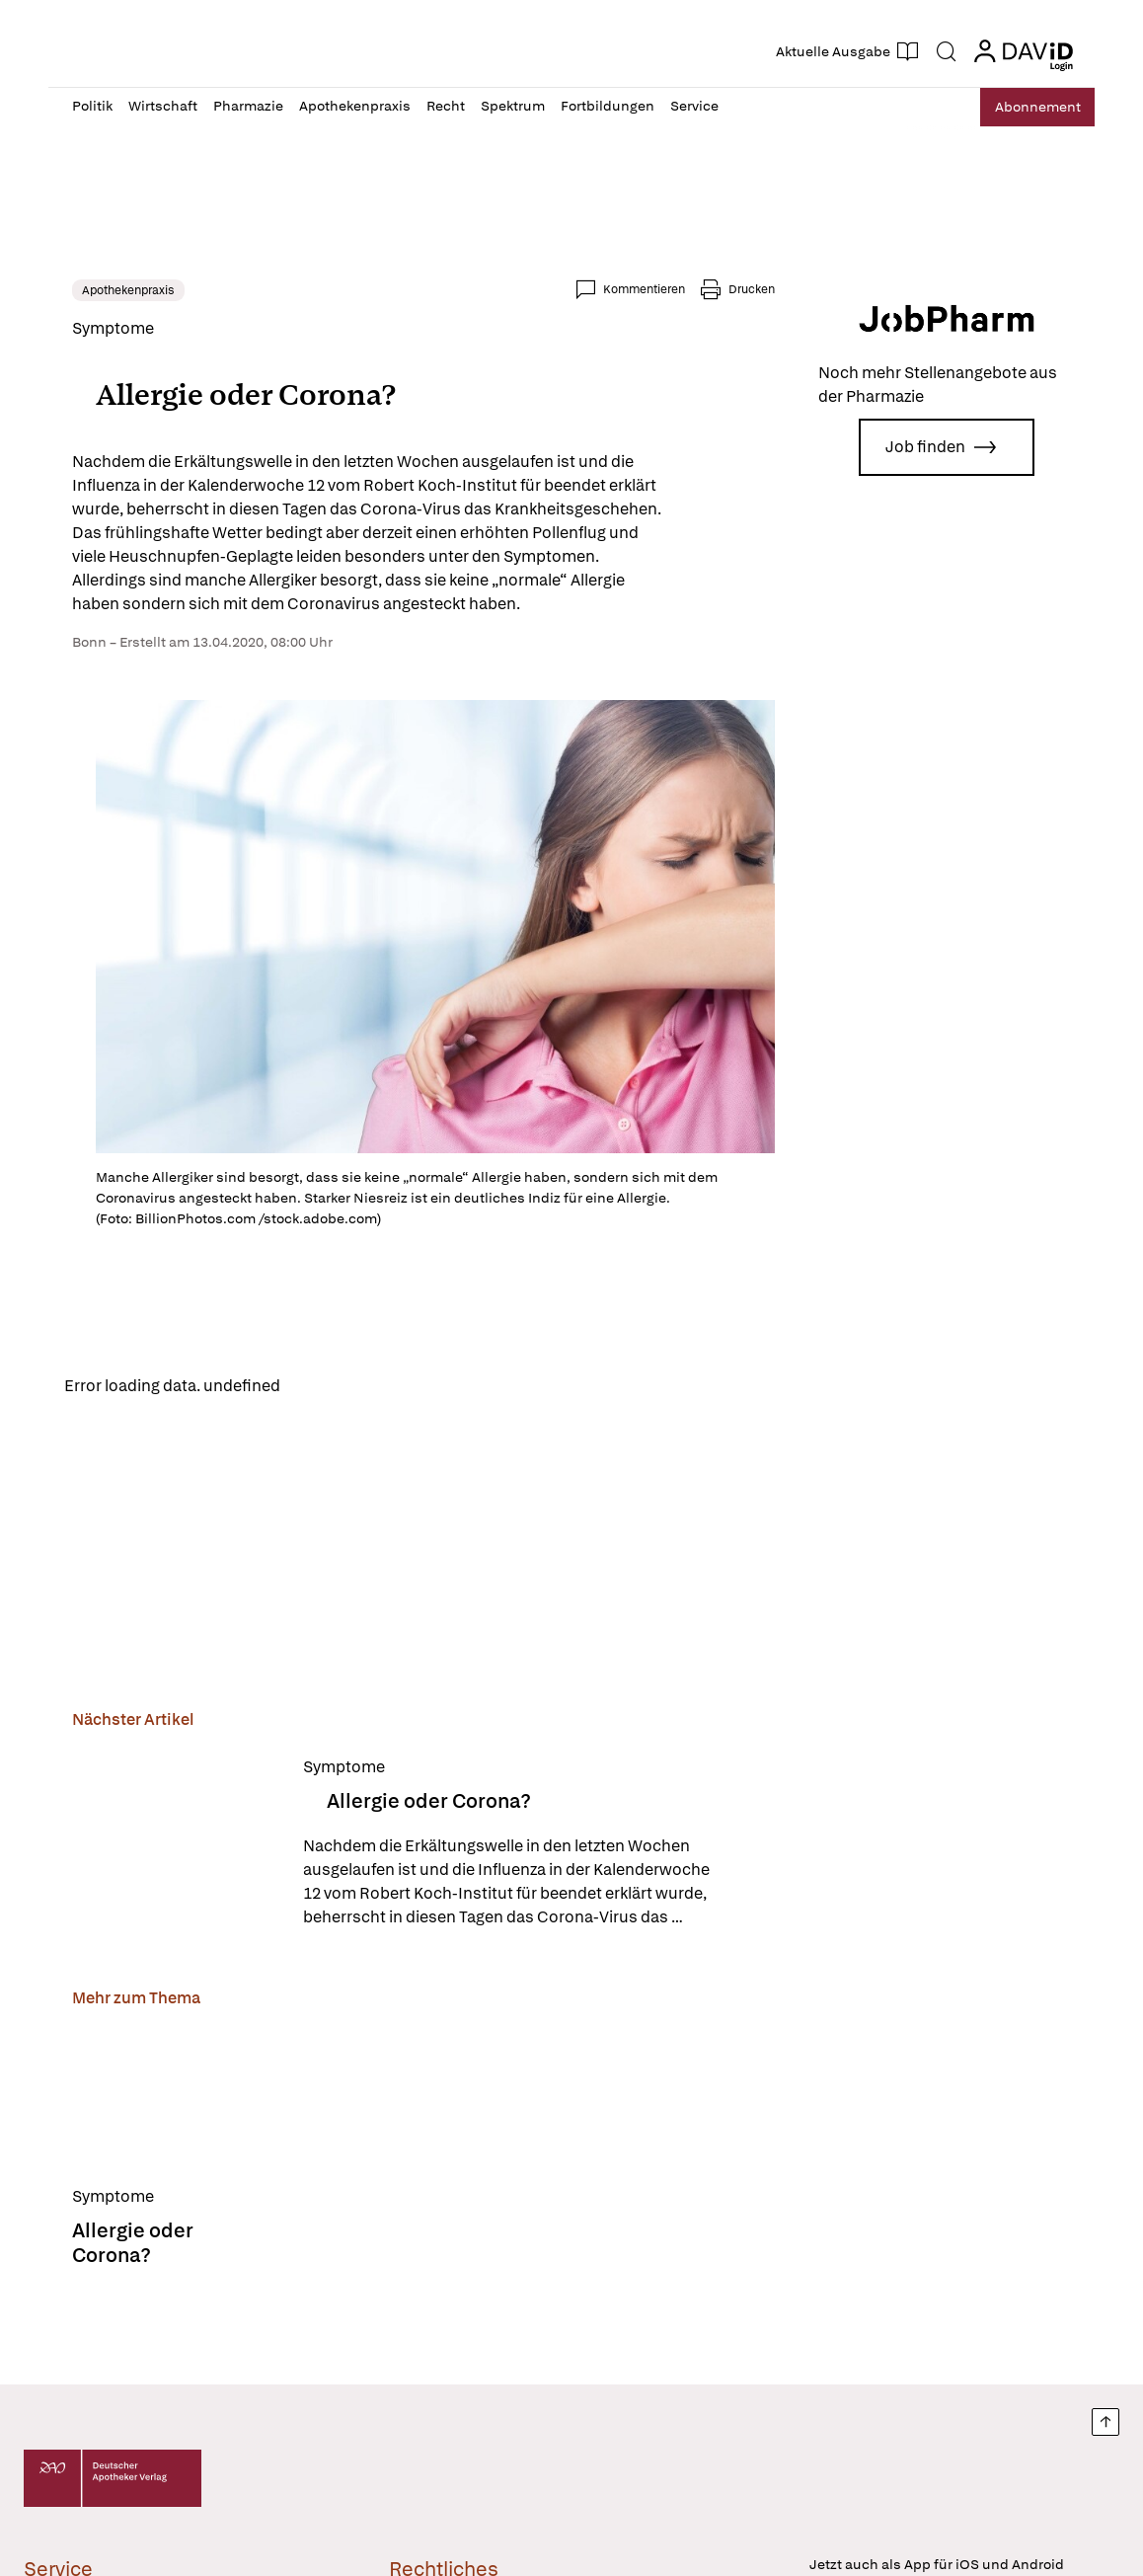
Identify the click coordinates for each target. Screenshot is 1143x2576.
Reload (322, 1386)
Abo (1028, 107)
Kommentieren (644, 289)
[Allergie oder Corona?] (175, 1845)
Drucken (751, 289)
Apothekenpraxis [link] (128, 290)
